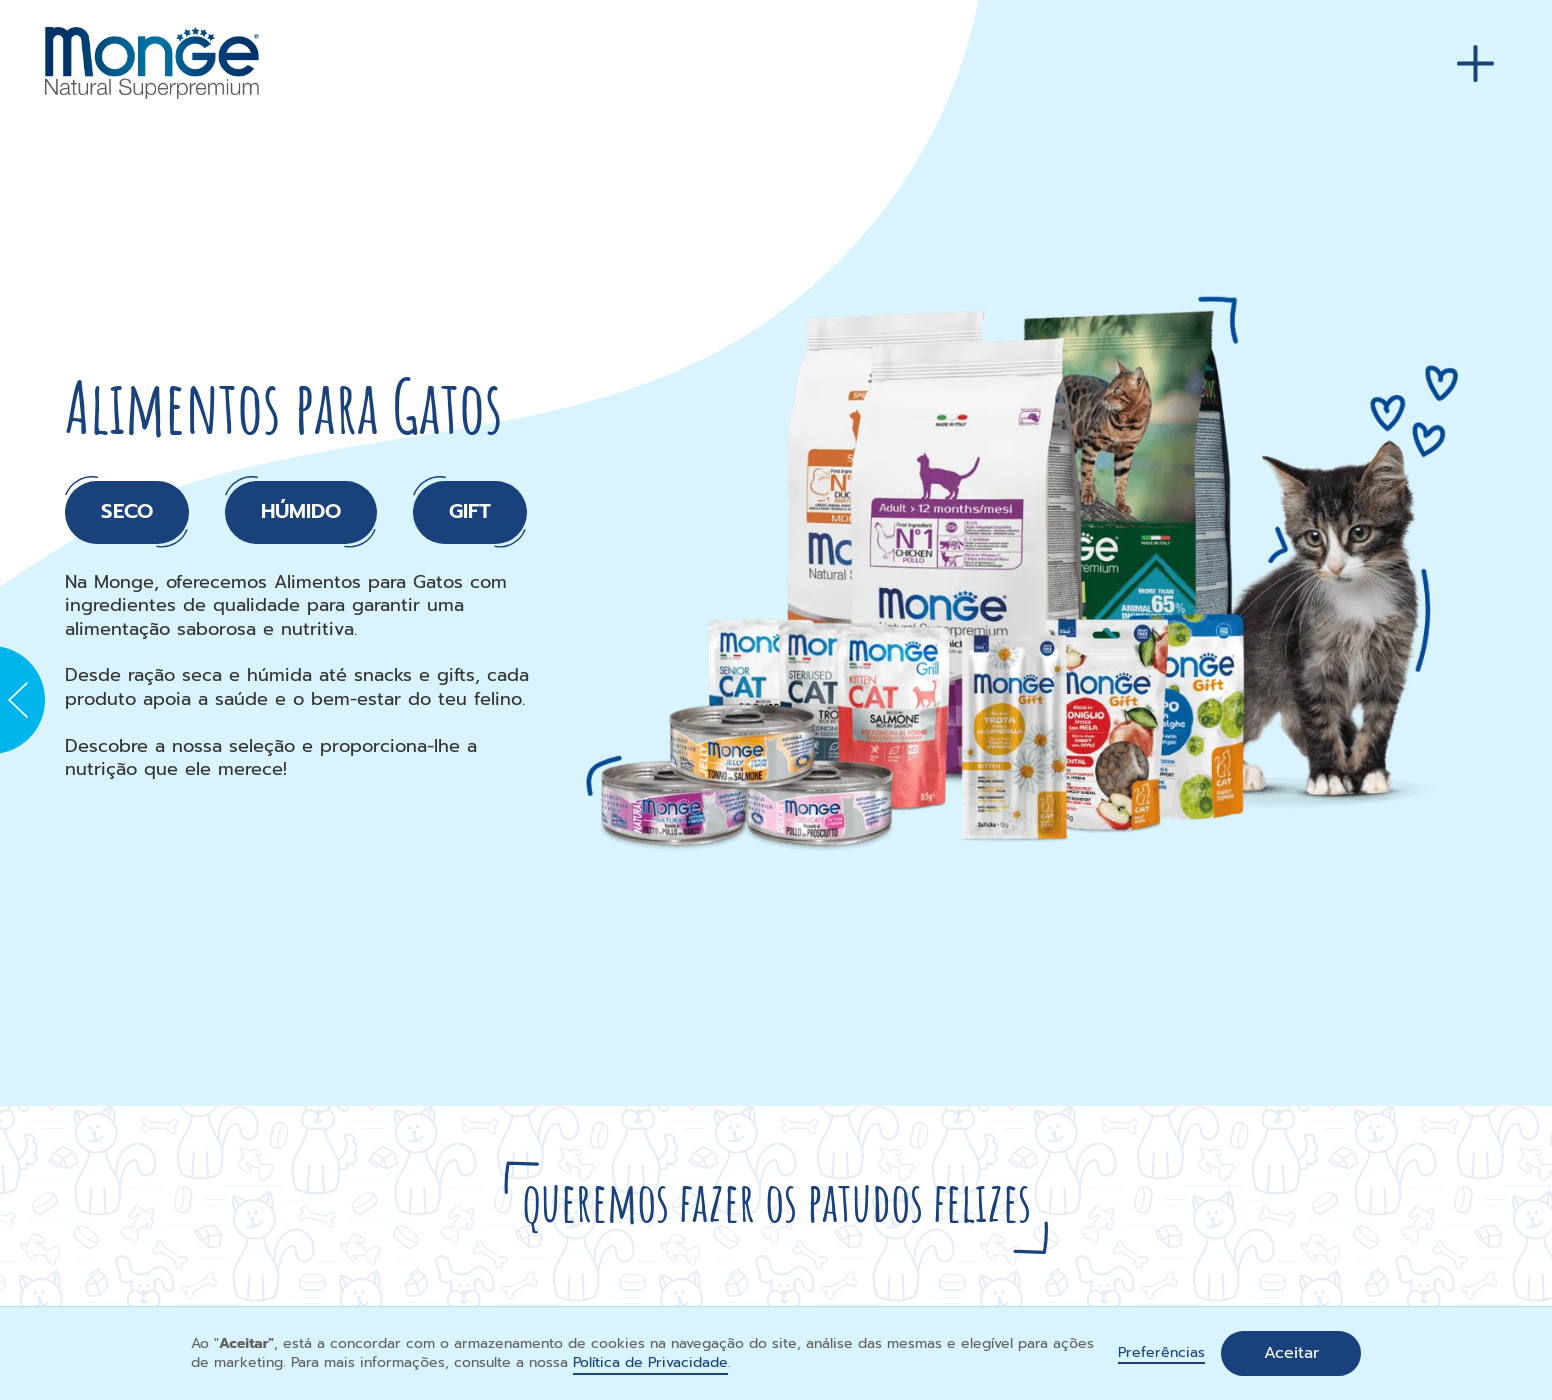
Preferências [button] (1161, 1353)
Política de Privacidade (650, 1362)
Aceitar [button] (1291, 1353)
